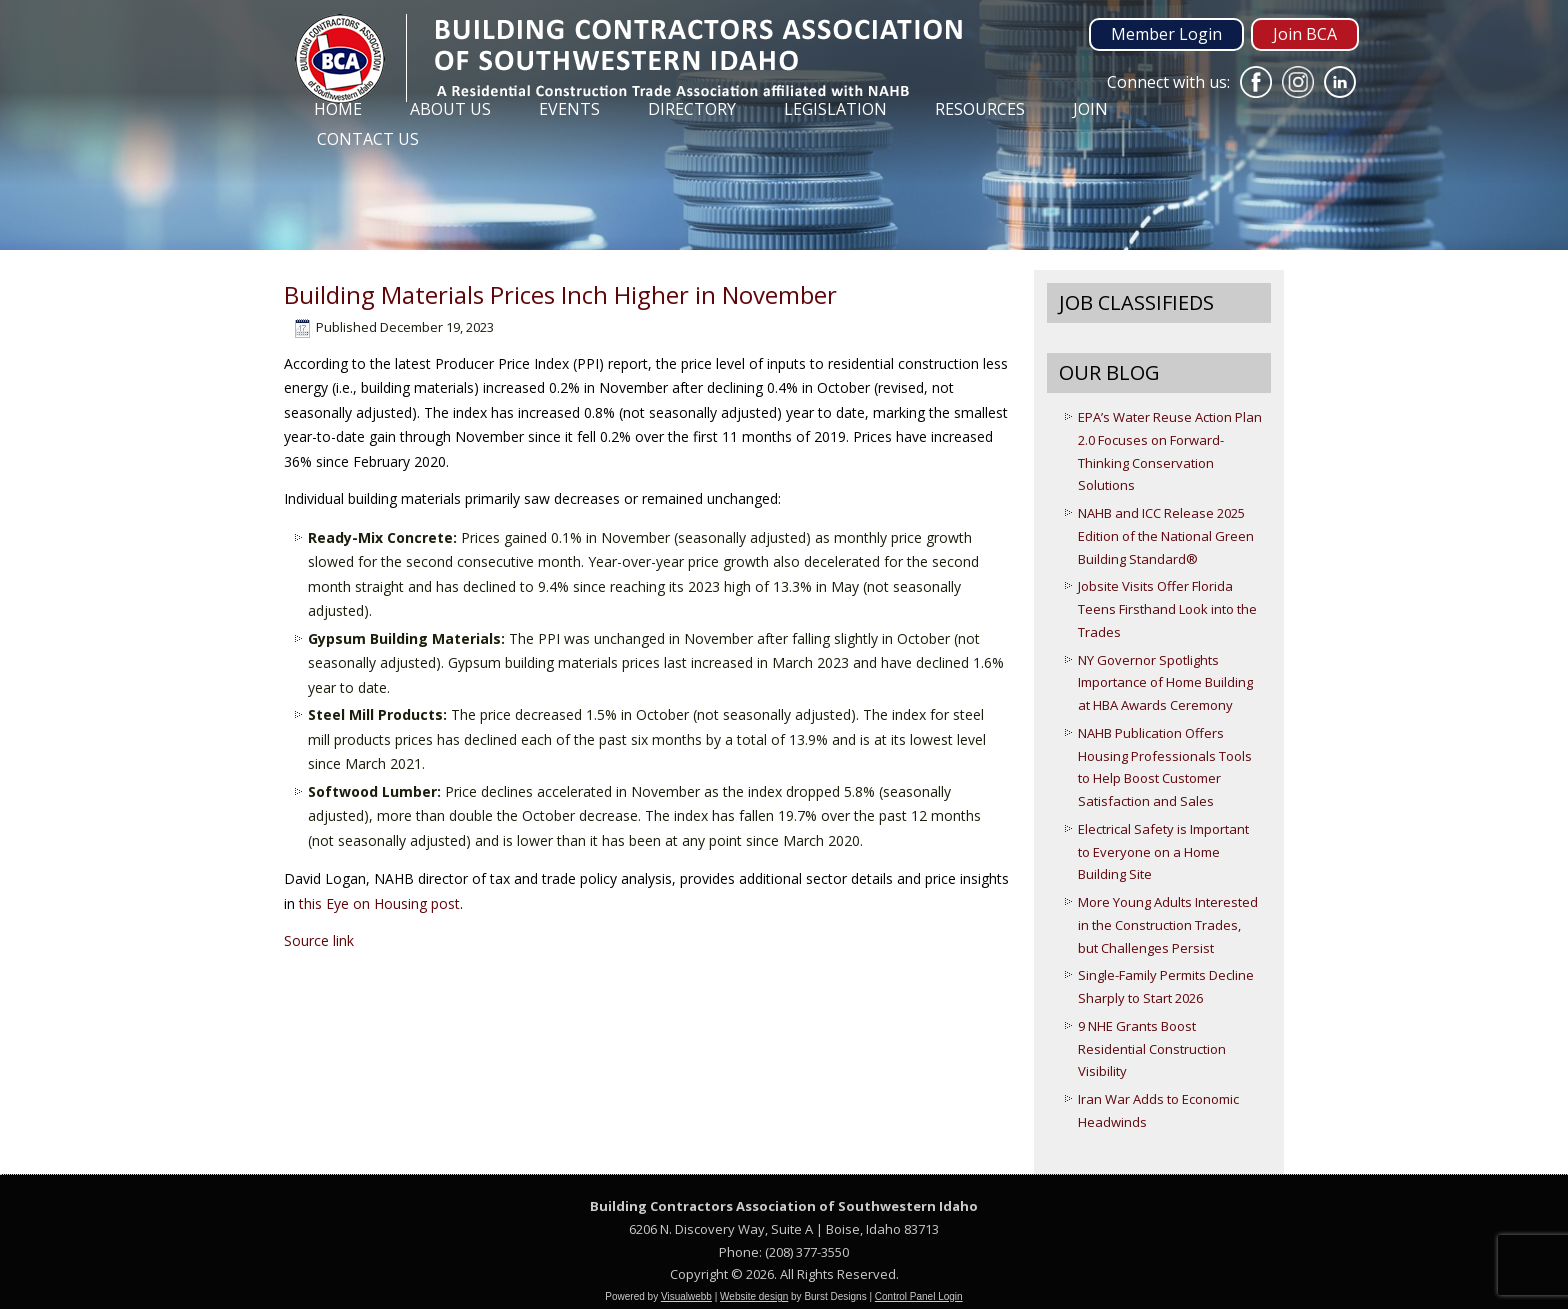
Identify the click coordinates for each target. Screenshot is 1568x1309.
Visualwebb (686, 1296)
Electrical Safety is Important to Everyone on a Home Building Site (1163, 852)
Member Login (1166, 34)
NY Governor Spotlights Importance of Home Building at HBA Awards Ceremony (1165, 683)
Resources (980, 109)
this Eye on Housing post (379, 903)
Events (569, 109)
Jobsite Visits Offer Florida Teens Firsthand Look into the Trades (1167, 609)
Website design (754, 1296)
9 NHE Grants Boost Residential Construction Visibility (1152, 1049)
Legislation (835, 109)
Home (338, 109)
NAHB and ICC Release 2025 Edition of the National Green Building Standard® (1166, 536)
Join (1090, 109)
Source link (319, 940)
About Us (450, 109)
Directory (692, 109)
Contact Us (368, 139)
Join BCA (1305, 34)
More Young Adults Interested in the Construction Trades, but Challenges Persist (1168, 925)
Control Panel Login (919, 1296)
